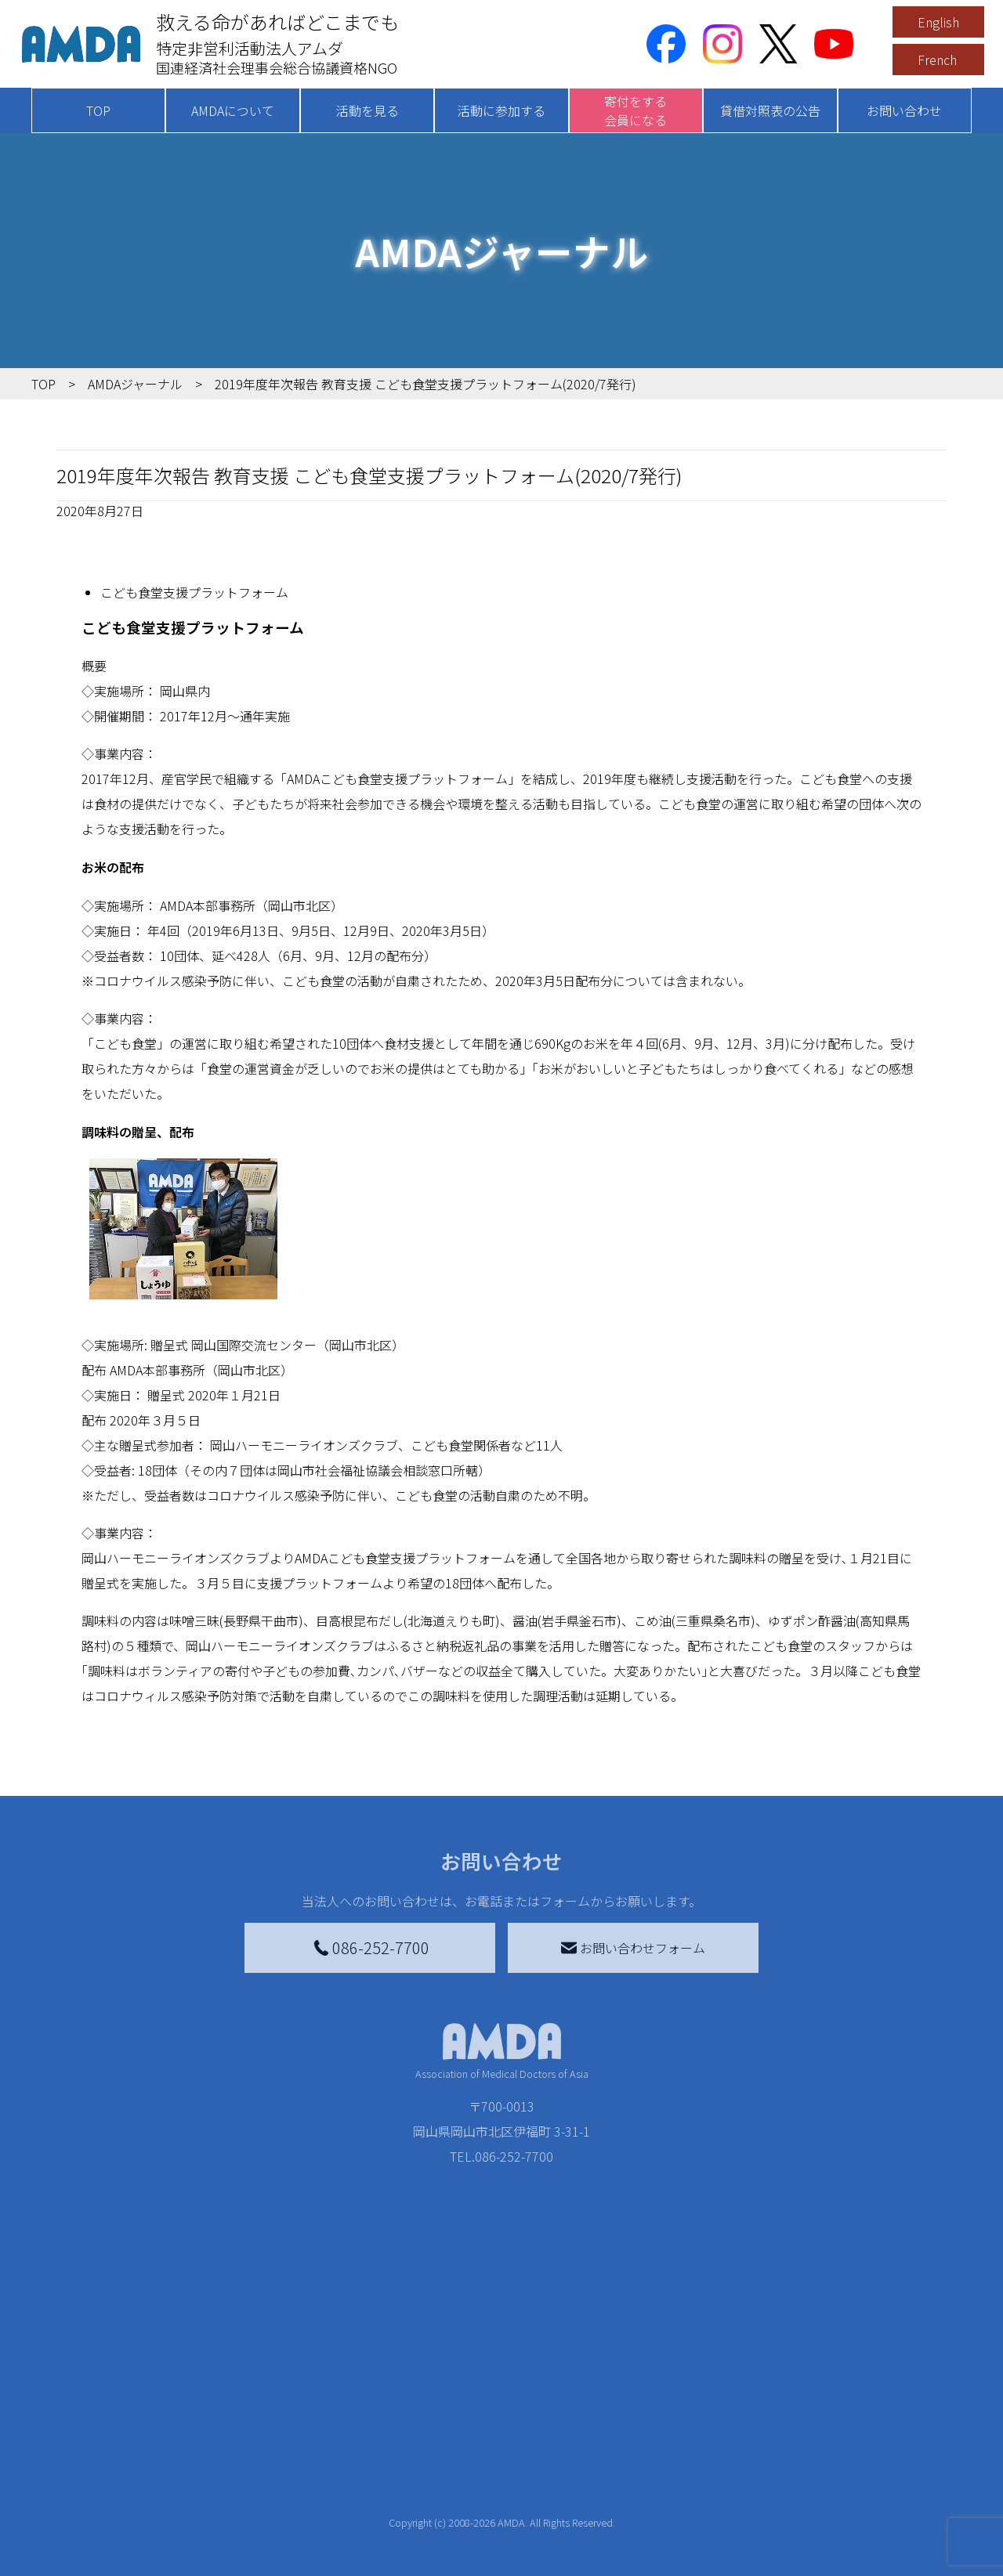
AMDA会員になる (445, 2470)
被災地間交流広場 (644, 2439)
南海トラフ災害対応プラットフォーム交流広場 (691, 2505)
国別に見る (222, 2495)
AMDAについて (232, 110)
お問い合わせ (904, 110)
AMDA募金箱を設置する (463, 2564)
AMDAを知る (91, 2470)
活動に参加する (501, 110)
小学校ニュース (109, 2551)
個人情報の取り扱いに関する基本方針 (870, 2542)
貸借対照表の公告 (770, 110)
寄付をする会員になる (635, 110)
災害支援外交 (641, 2470)
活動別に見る (228, 2520)
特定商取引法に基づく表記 (870, 2470)
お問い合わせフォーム (633, 1947)
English (938, 22)
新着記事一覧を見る (247, 2470)
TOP (98, 110)
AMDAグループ (107, 2501)
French (937, 59)
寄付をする (419, 2439)
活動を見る (367, 110)
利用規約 (820, 2501)
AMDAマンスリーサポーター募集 (489, 2495)
